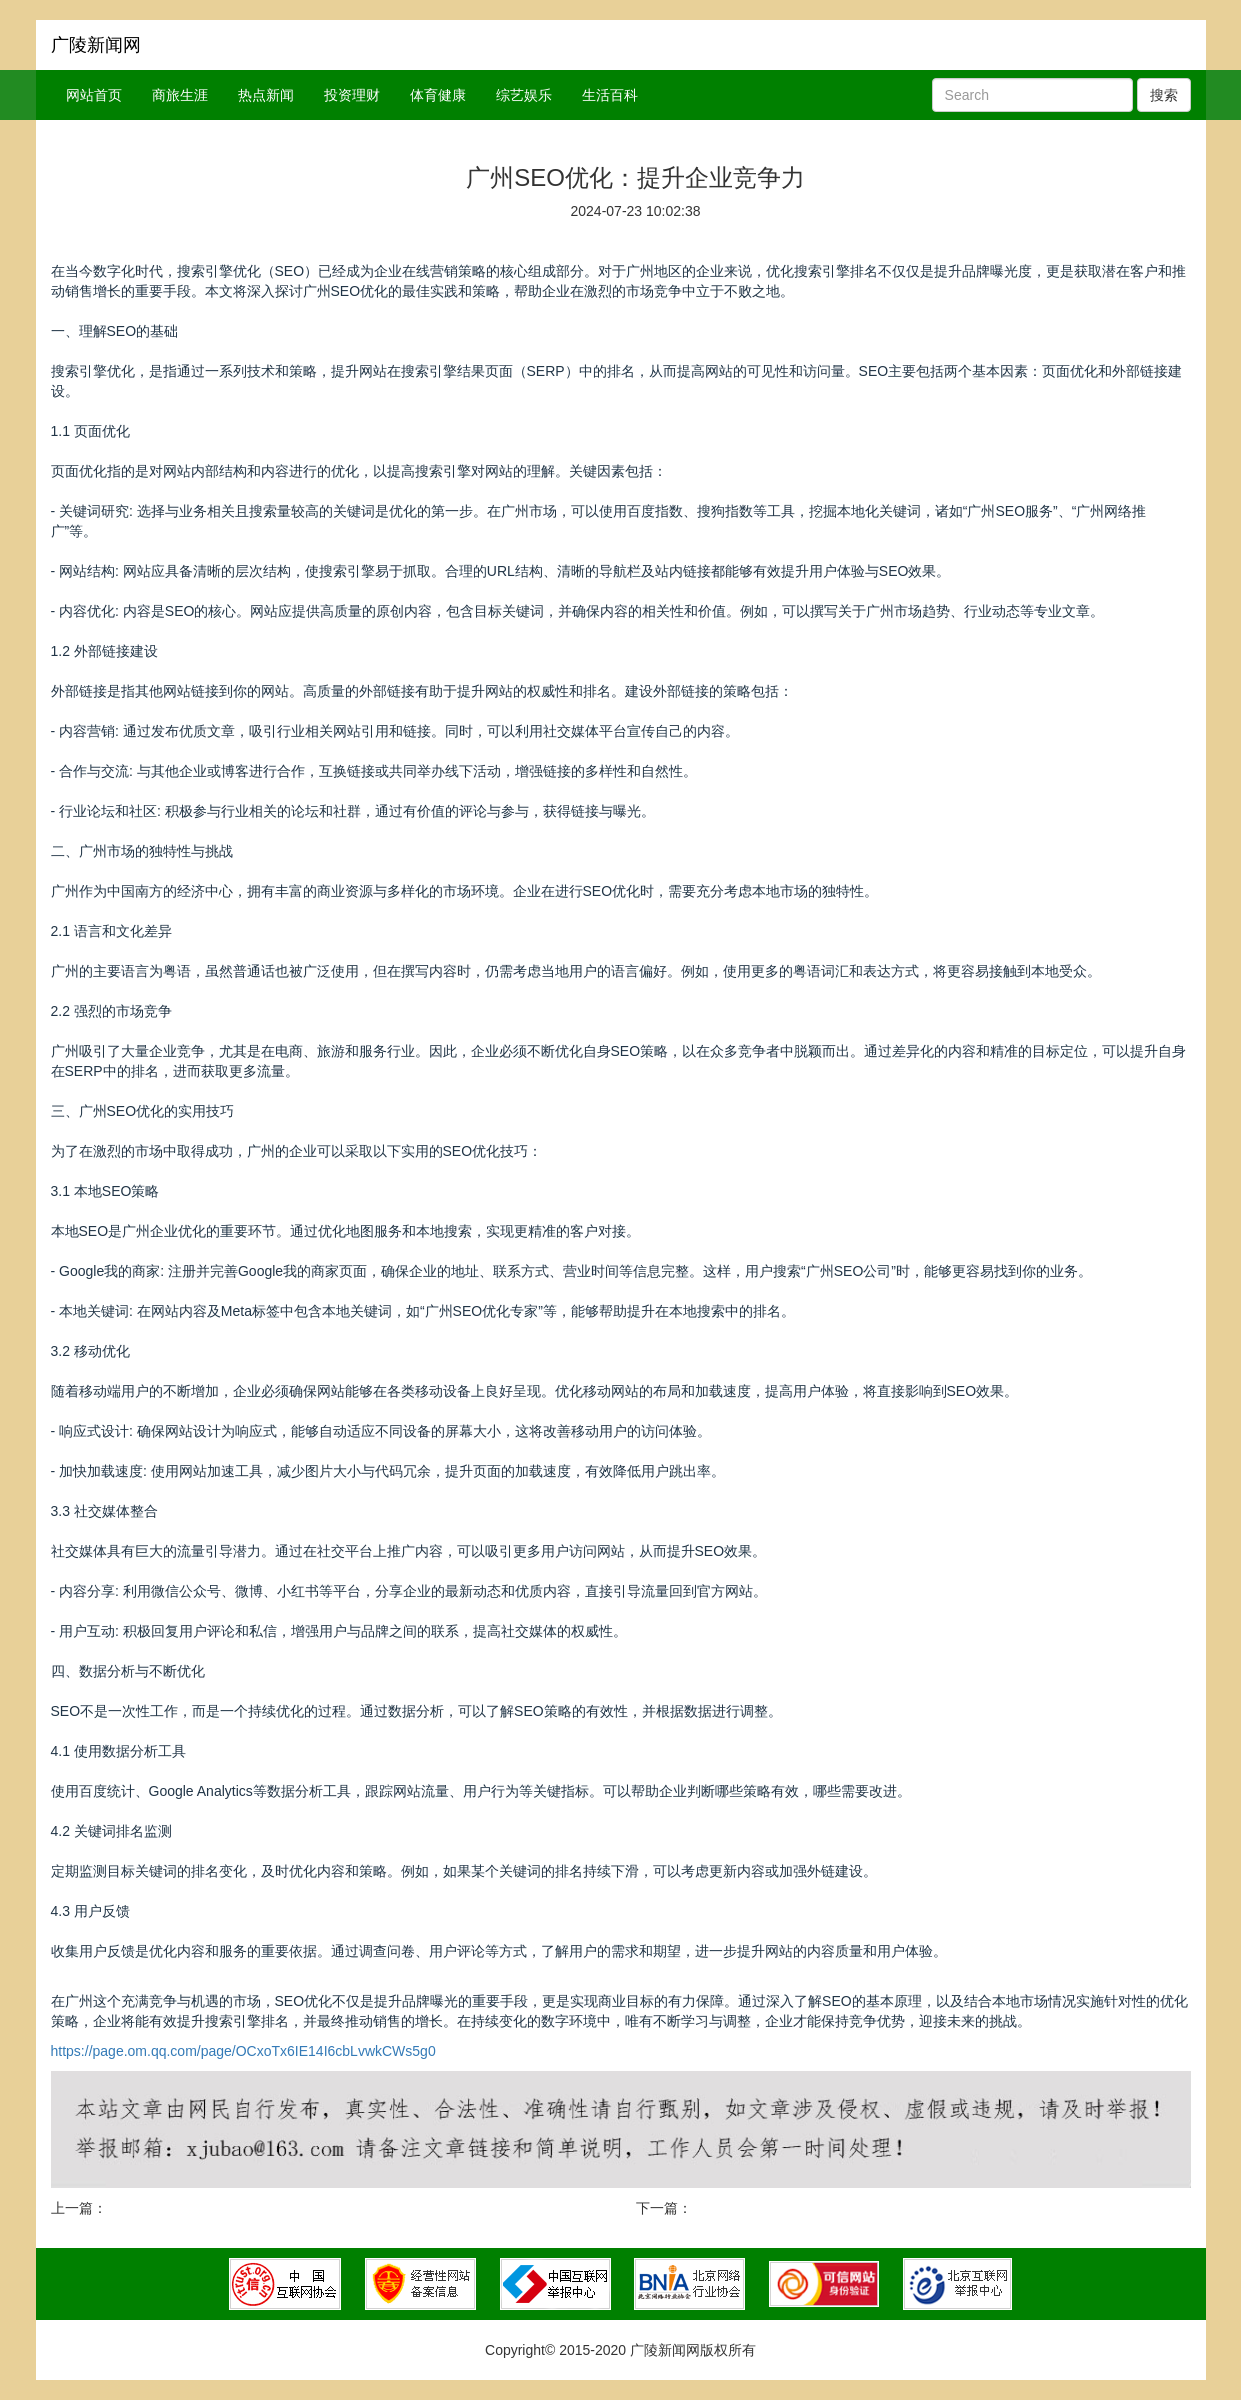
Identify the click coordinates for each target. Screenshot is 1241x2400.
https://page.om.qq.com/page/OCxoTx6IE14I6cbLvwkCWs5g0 (243, 2051)
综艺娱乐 (524, 95)
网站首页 (94, 95)
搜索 (1164, 95)
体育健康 (438, 95)
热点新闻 (266, 95)
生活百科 (610, 95)
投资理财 (352, 95)
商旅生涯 (180, 95)
